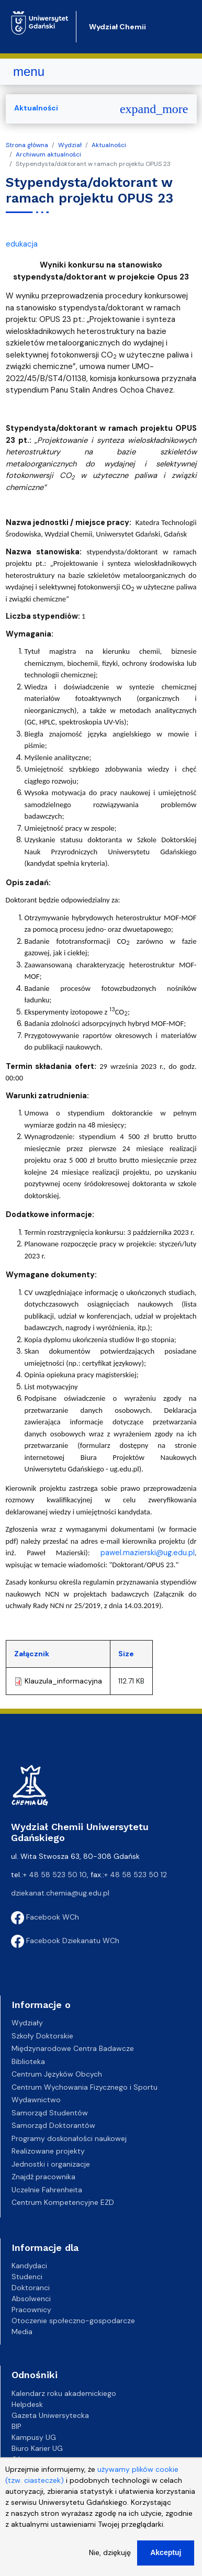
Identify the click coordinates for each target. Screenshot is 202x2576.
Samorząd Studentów (50, 2112)
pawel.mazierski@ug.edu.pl (147, 1552)
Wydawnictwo (36, 2099)
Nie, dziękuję (110, 2561)
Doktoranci (31, 2287)
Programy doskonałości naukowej (69, 2138)
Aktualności (109, 145)
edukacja (22, 244)
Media (22, 2331)
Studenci (27, 2276)
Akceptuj (165, 2561)
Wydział (70, 145)
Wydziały (27, 2022)
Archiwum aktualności (48, 154)
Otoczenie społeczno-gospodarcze (73, 2320)
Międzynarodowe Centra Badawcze (73, 2048)
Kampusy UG (34, 2437)
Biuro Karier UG (37, 2448)
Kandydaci (29, 2265)
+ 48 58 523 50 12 (135, 1874)
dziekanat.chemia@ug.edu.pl (60, 1893)
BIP (16, 2426)
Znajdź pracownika (43, 2176)
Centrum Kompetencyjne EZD (63, 2202)
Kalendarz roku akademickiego (64, 2393)
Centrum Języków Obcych (57, 2074)
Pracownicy (31, 2309)
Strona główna (27, 145)
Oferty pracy (34, 2459)
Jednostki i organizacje (51, 2164)
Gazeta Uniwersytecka (50, 2415)
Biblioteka (28, 2061)
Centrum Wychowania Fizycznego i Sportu (85, 2087)
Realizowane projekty (48, 2151)
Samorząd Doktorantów (53, 2125)
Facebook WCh (45, 1917)
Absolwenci (31, 2298)
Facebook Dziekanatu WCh (65, 1940)
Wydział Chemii (117, 26)
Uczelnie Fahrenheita (47, 2189)
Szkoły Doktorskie (42, 2035)
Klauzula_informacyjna (63, 1681)
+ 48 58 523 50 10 (55, 1874)
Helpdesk (27, 2404)
